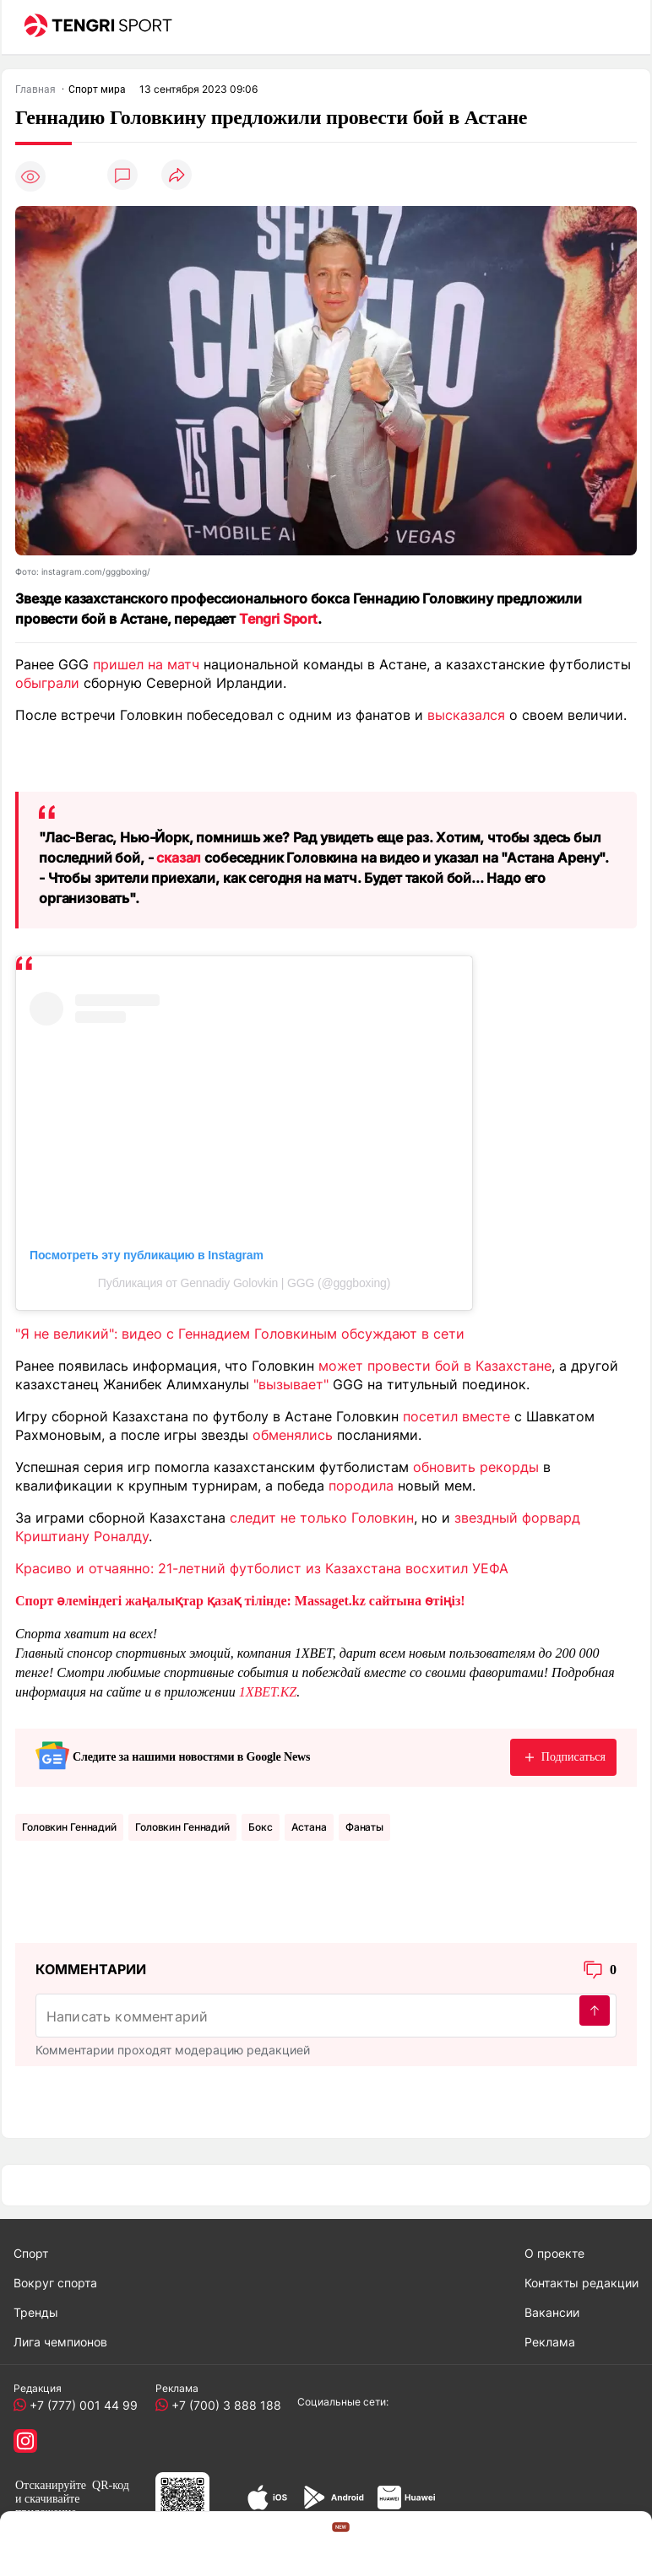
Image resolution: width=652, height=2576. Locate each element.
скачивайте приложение (47, 2505)
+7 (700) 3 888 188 (223, 2405)
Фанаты (364, 1827)
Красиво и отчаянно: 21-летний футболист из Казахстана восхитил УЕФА (261, 1568)
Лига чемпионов (60, 2342)
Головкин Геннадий (69, 1827)
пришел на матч (146, 664)
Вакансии (551, 2312)
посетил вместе (456, 1416)
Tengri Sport (278, 618)
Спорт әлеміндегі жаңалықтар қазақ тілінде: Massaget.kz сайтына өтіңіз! (240, 1601)
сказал (178, 857)
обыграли (47, 682)
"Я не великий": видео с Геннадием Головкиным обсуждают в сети (240, 1333)
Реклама (549, 2342)
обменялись (293, 1434)
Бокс (260, 1827)
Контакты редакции (581, 2283)
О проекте (554, 2253)
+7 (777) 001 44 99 (80, 2405)
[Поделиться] (176, 176)
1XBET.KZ (268, 1692)
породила (361, 1485)
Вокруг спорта (55, 2283)
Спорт (31, 2253)
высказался (466, 714)
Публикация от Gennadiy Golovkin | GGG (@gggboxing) (244, 1283)
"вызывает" (291, 1384)
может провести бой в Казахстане (434, 1365)
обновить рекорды (476, 1466)
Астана (309, 1827)
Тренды (36, 2312)
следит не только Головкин (322, 1517)
